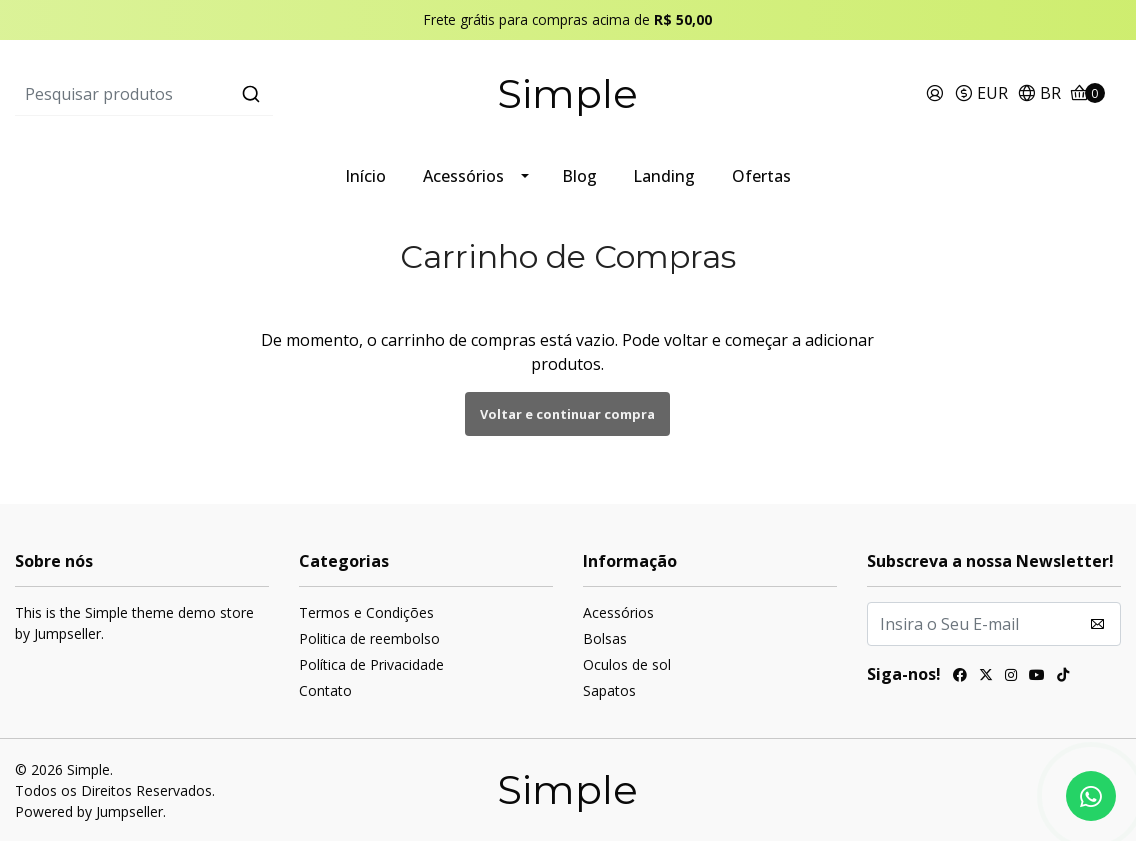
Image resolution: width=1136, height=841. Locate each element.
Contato (325, 690)
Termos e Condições (366, 612)
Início (365, 176)
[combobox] (199, 94)
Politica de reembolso (369, 638)
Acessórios (463, 176)
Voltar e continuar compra (567, 414)
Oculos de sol (627, 664)
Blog (579, 176)
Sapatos (609, 690)
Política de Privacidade (371, 664)
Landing (664, 176)
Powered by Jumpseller (89, 811)
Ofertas (761, 176)
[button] (981, 94)
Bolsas (605, 638)
